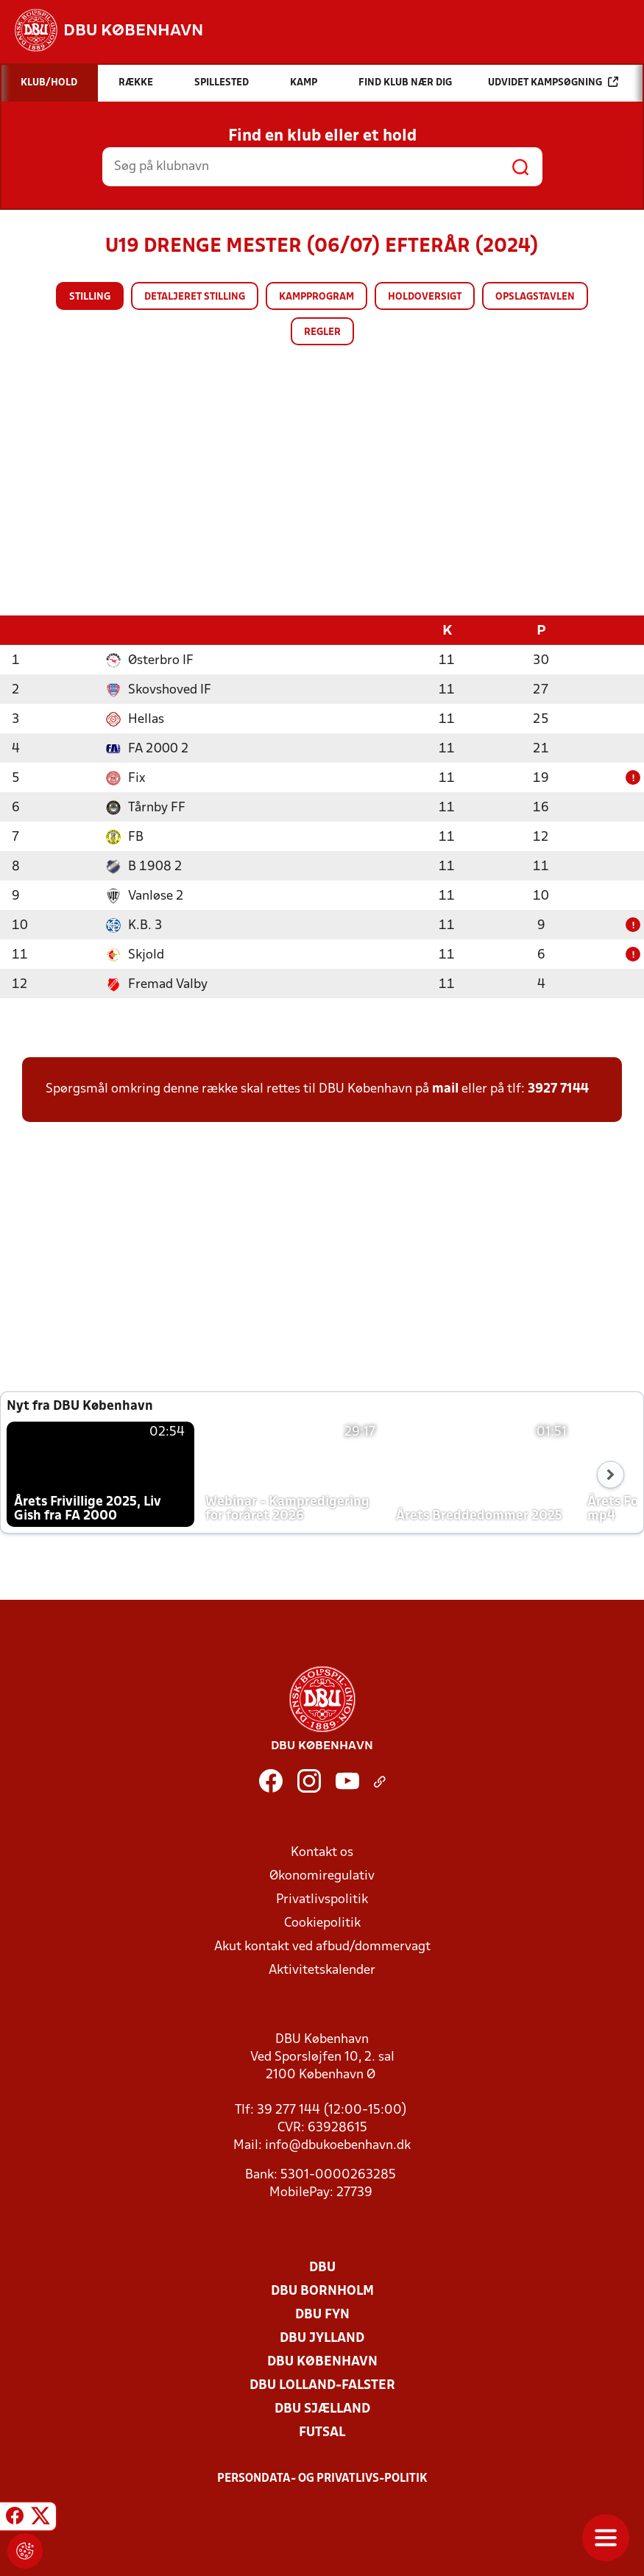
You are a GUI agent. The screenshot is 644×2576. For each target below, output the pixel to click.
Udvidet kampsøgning (553, 82)
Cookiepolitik (322, 1922)
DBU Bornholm (322, 2290)
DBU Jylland (322, 2338)
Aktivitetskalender (322, 1969)
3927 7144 (558, 1088)
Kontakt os (322, 1852)
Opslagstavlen (535, 297)
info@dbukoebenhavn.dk (338, 2145)
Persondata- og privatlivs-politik (322, 2478)
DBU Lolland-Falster (322, 2385)
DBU (322, 2267)
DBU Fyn (322, 2314)
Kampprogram (316, 297)
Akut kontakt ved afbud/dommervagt (322, 1946)
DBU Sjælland (322, 2408)
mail (445, 1088)
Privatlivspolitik (322, 1899)
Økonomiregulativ (322, 1875)
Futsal (322, 2432)
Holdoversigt (424, 297)
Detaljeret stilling (194, 297)
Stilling (89, 297)
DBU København (322, 2361)
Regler (322, 332)
